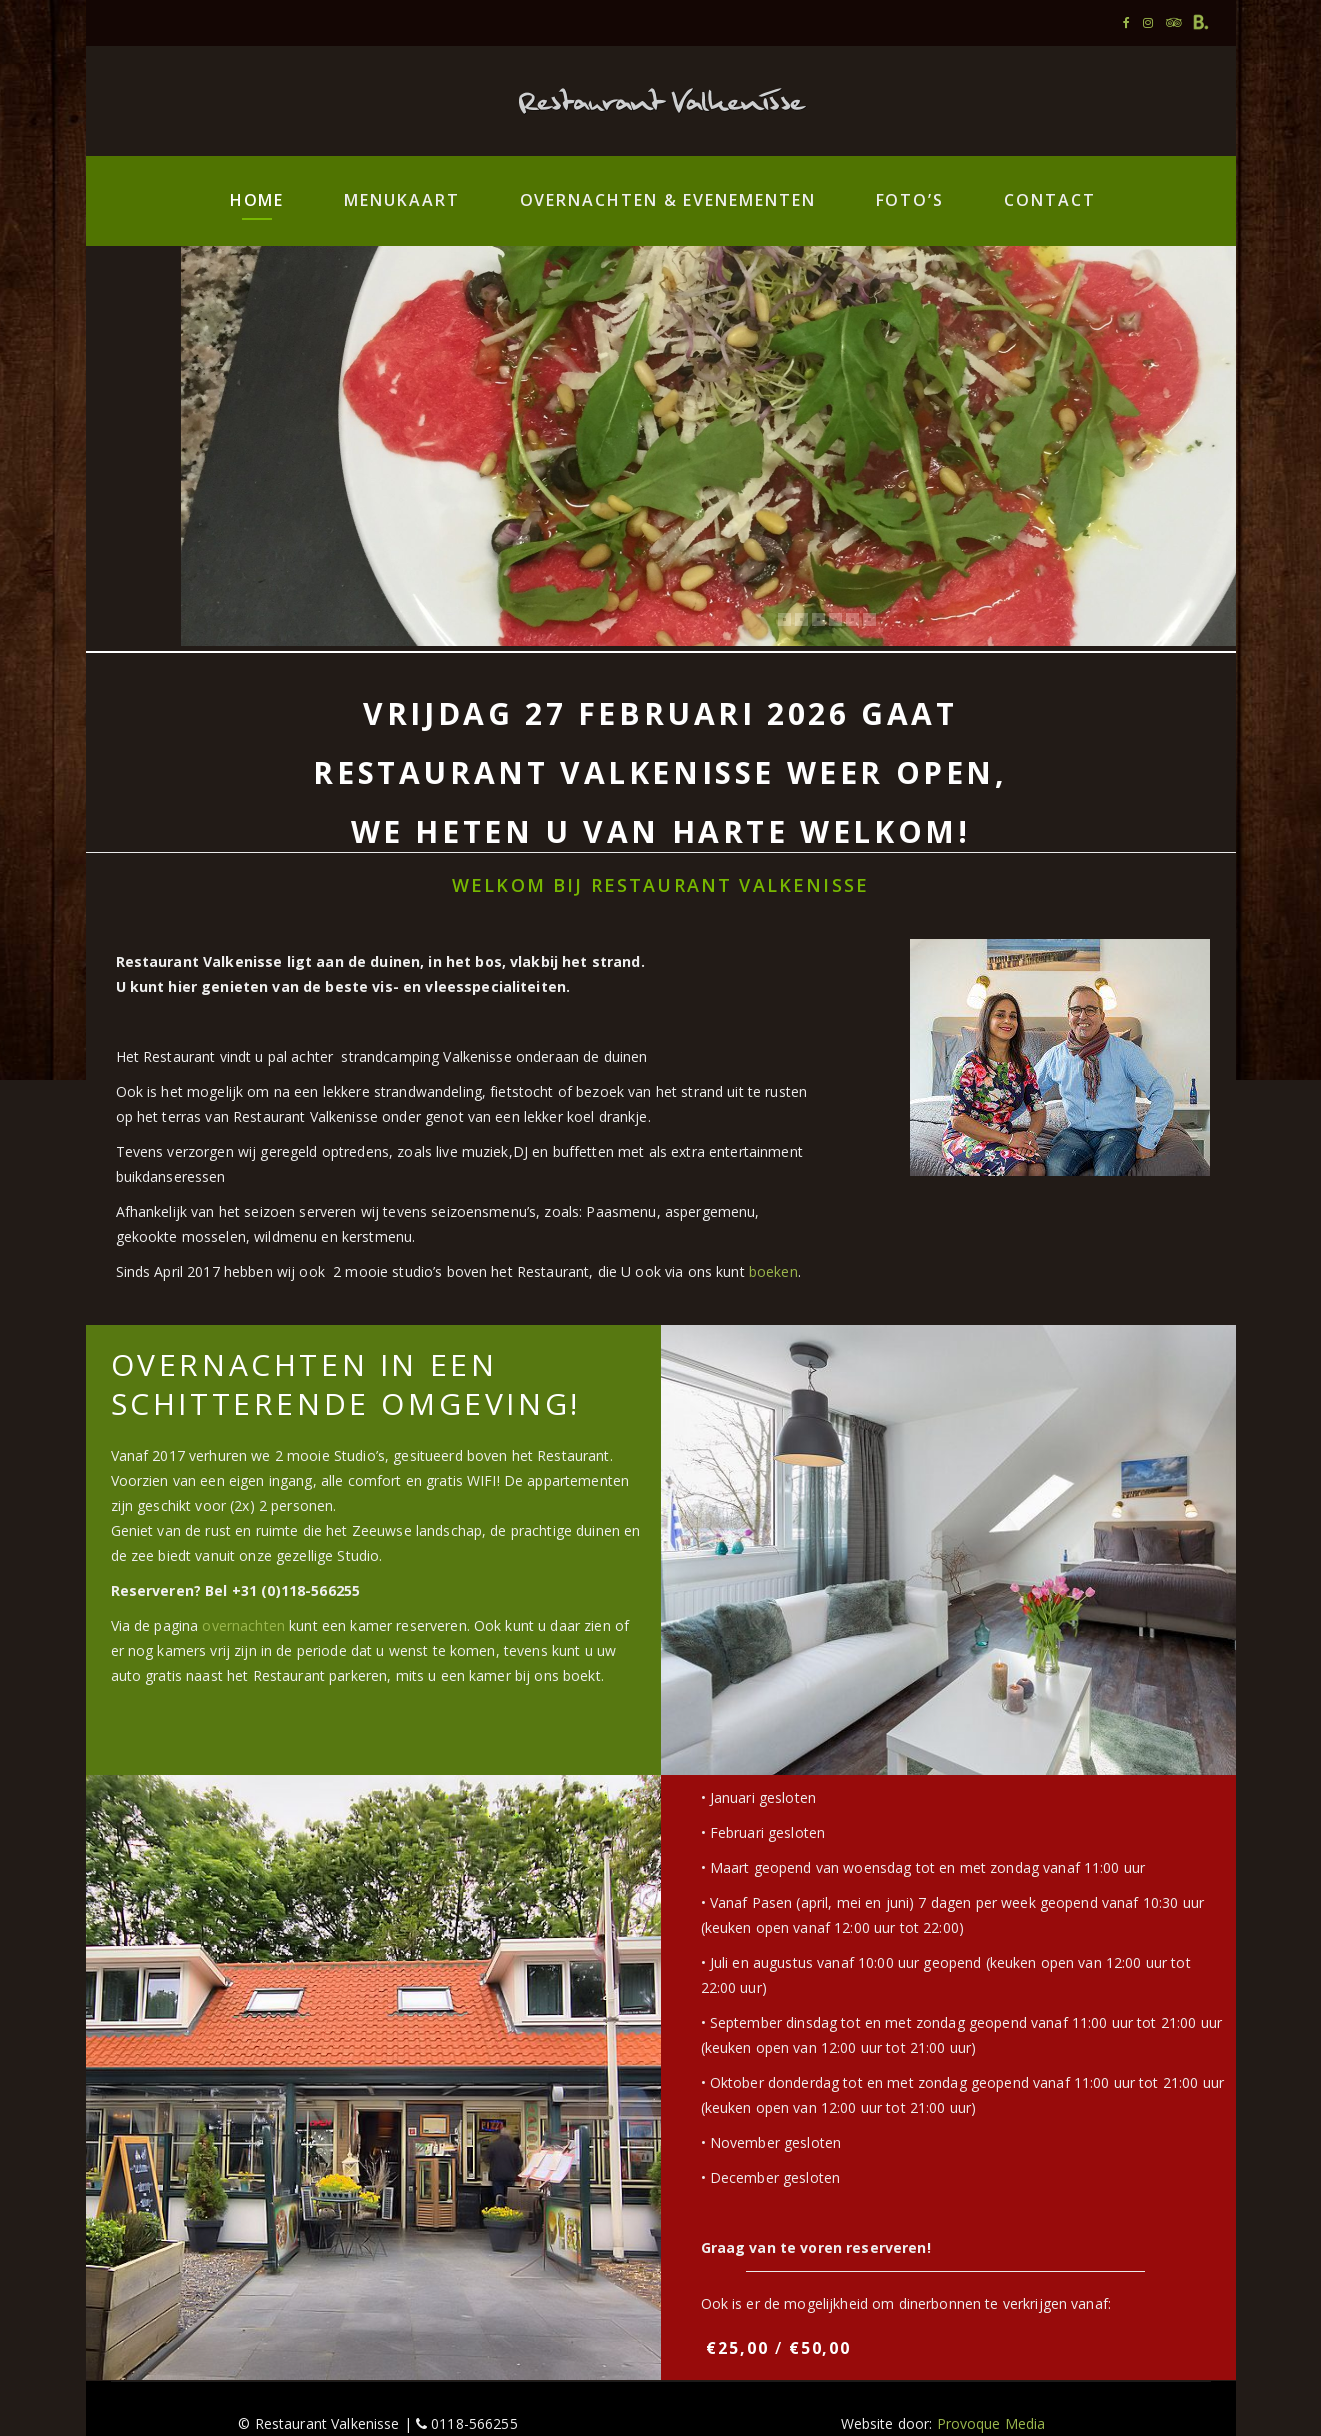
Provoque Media (991, 2423)
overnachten (243, 1625)
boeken (773, 1271)
